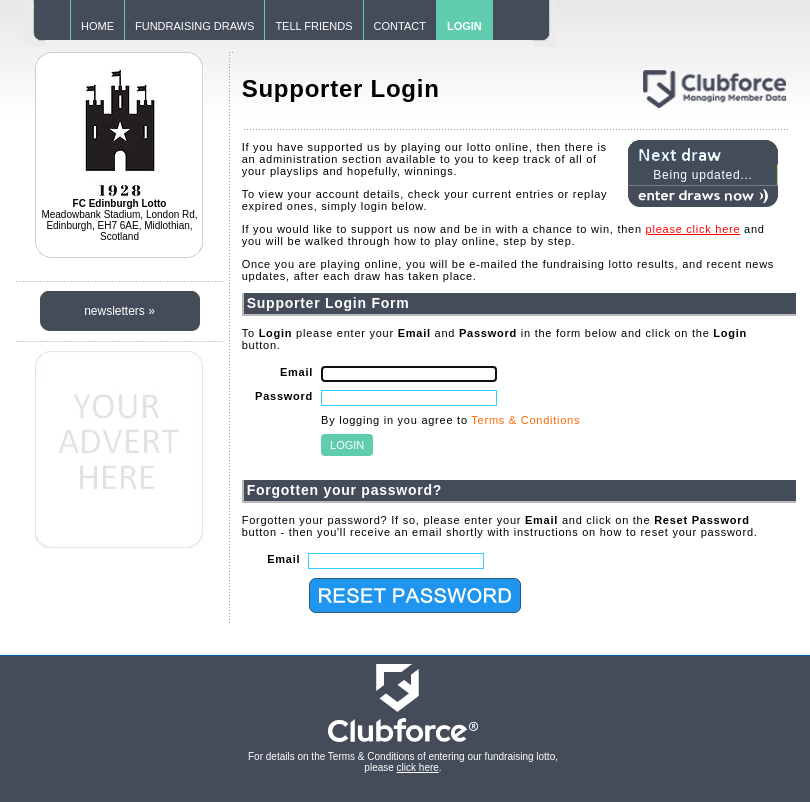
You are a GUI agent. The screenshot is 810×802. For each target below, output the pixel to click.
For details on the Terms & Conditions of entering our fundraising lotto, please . (403, 762)
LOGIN (464, 26)
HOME (97, 26)
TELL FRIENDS (313, 26)
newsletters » (119, 311)
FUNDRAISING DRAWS (194, 26)
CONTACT (400, 26)
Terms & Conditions (525, 420)
